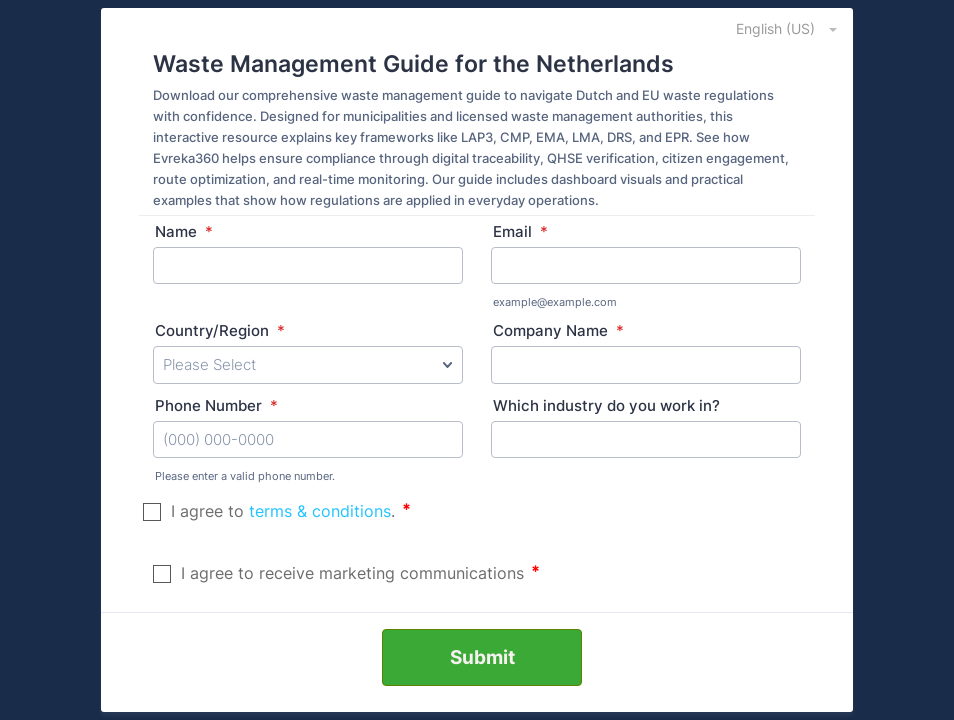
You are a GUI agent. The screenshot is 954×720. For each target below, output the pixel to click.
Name (184, 231)
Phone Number (216, 405)
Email (520, 231)
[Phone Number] (308, 440)
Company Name (558, 330)
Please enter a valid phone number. (245, 476)
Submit (482, 657)
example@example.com (555, 302)
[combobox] (775, 28)
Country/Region (220, 330)
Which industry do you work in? (606, 405)
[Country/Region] (308, 365)
